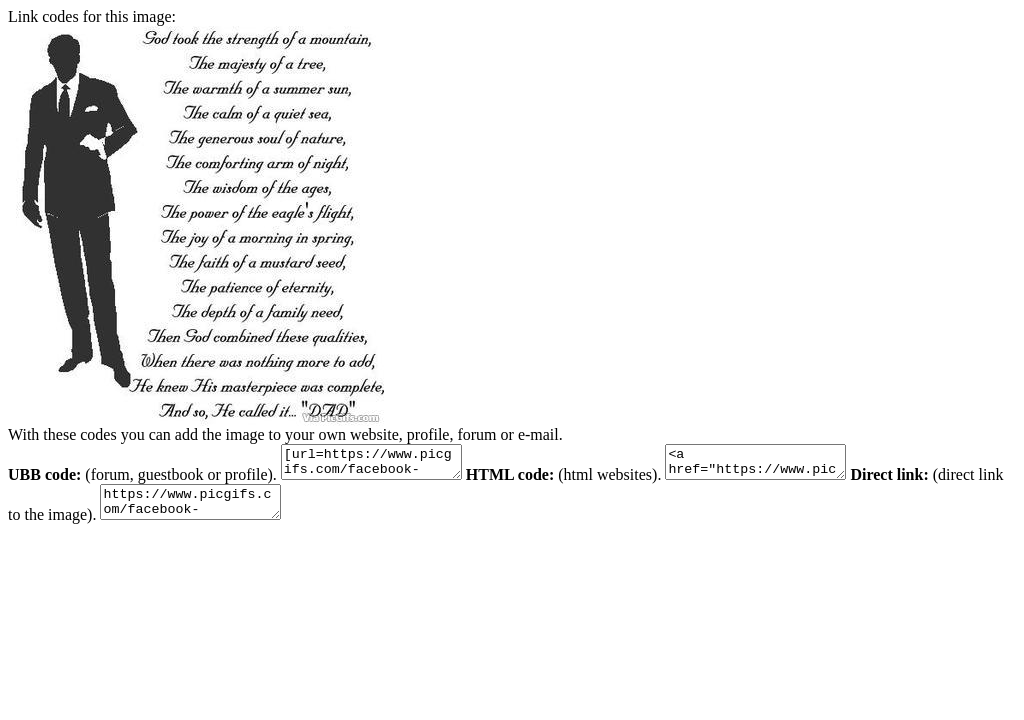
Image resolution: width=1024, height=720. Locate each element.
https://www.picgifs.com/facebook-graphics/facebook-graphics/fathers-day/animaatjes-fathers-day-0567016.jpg (229, 511)
